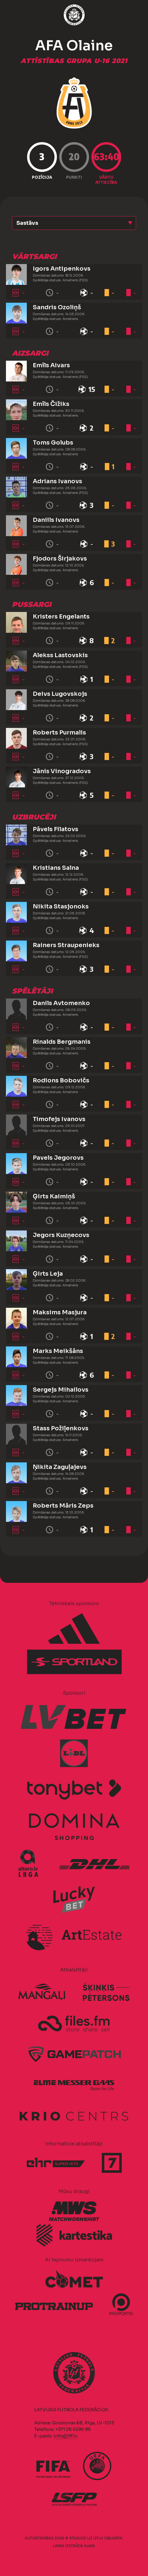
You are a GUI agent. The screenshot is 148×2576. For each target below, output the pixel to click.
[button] (74, 223)
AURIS (89, 2546)
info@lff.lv (65, 2436)
